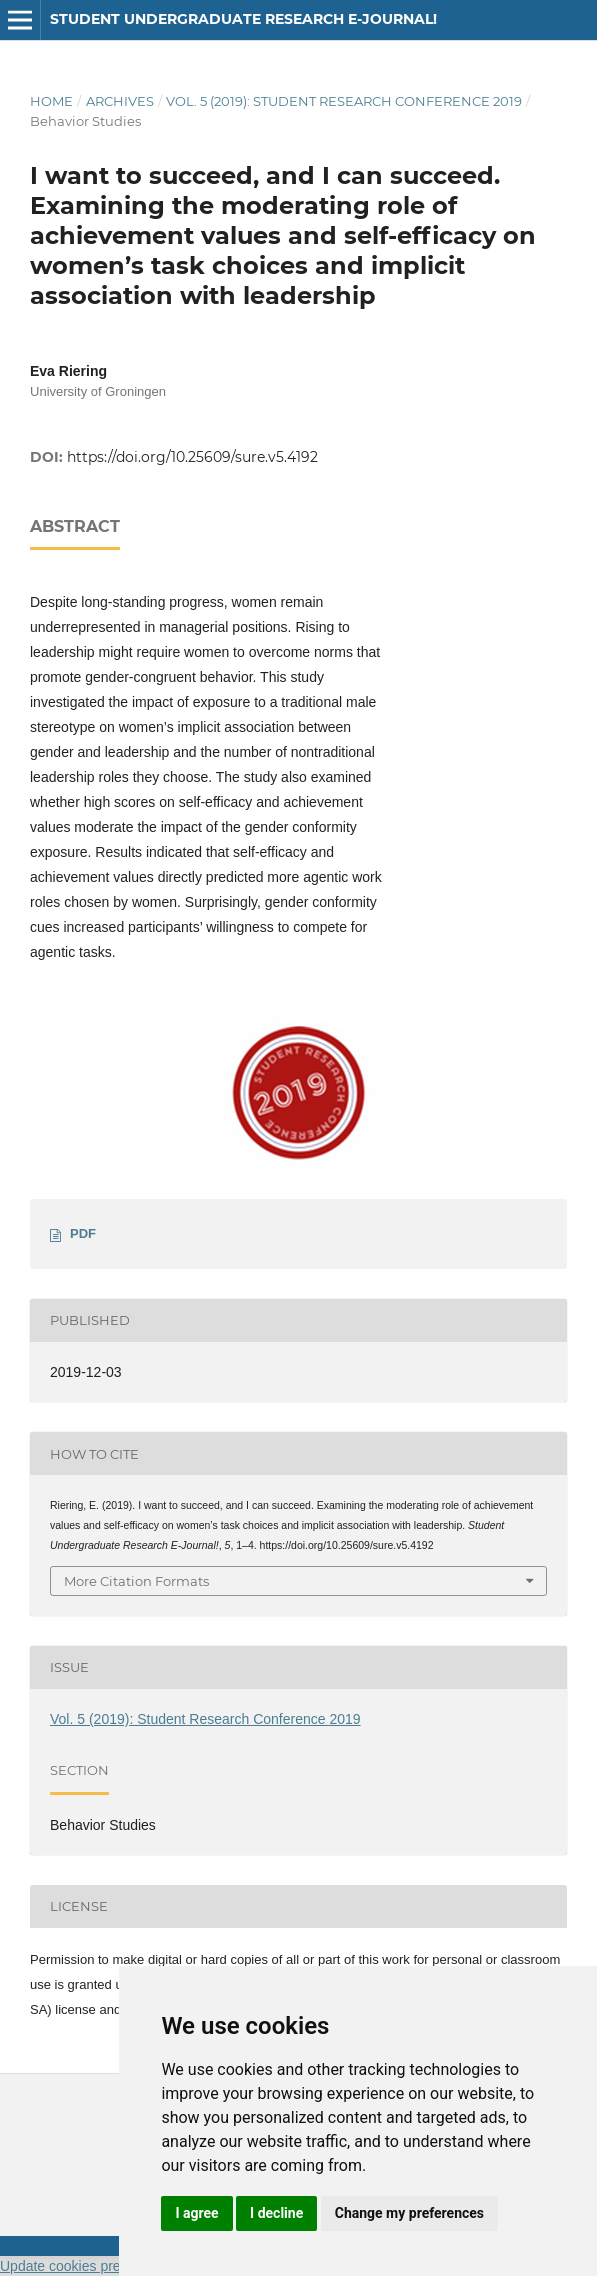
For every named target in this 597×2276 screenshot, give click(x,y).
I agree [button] (196, 2213)
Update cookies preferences (87, 2266)
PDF (83, 1233)
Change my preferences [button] (409, 2213)
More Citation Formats (136, 1581)
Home (51, 101)
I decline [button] (276, 2213)
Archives (120, 101)
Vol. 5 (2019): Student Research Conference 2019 (344, 101)
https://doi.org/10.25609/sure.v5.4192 (192, 457)
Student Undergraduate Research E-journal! (243, 19)
